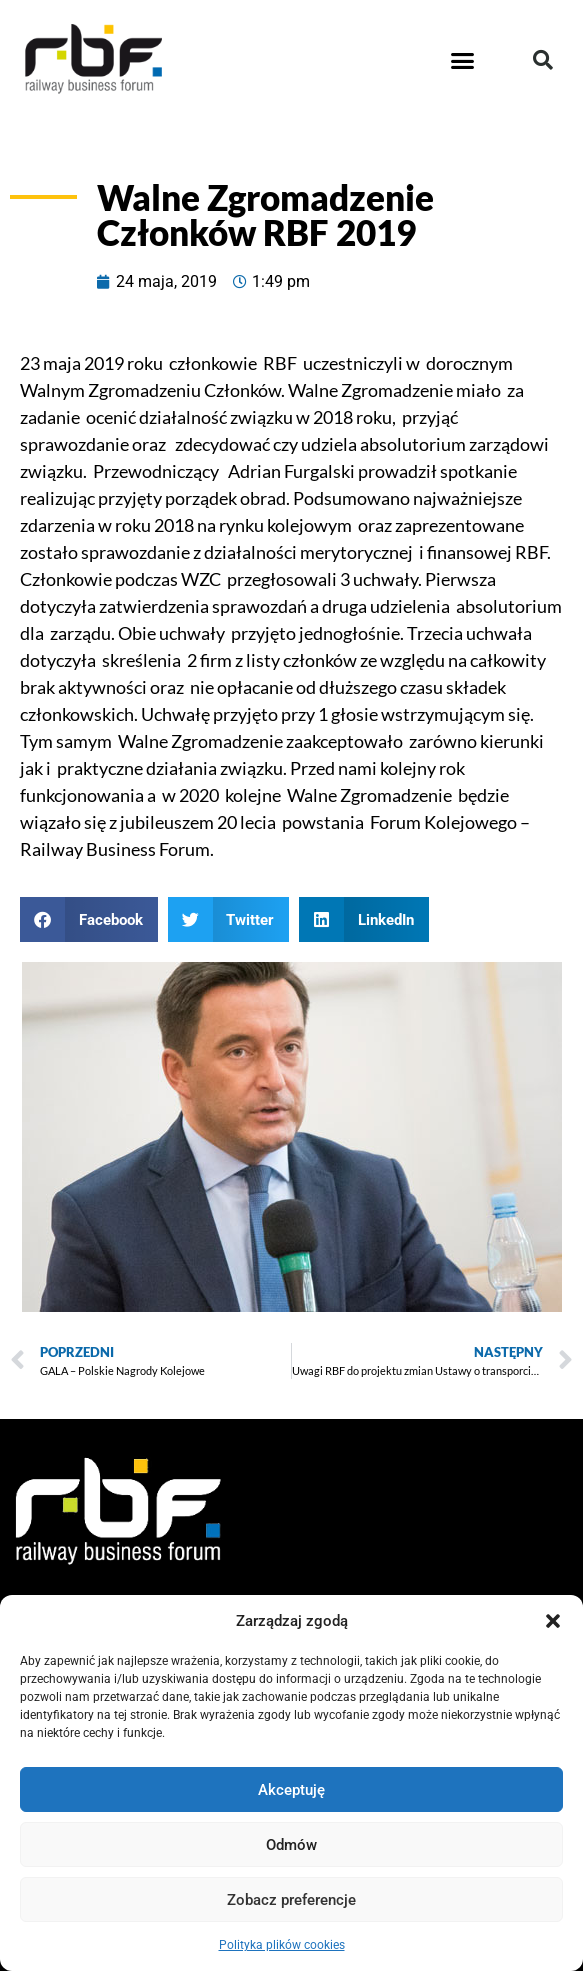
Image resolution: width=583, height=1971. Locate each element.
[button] (553, 1621)
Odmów (291, 1845)
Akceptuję (291, 1790)
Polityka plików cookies (282, 1945)
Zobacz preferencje (291, 1900)
